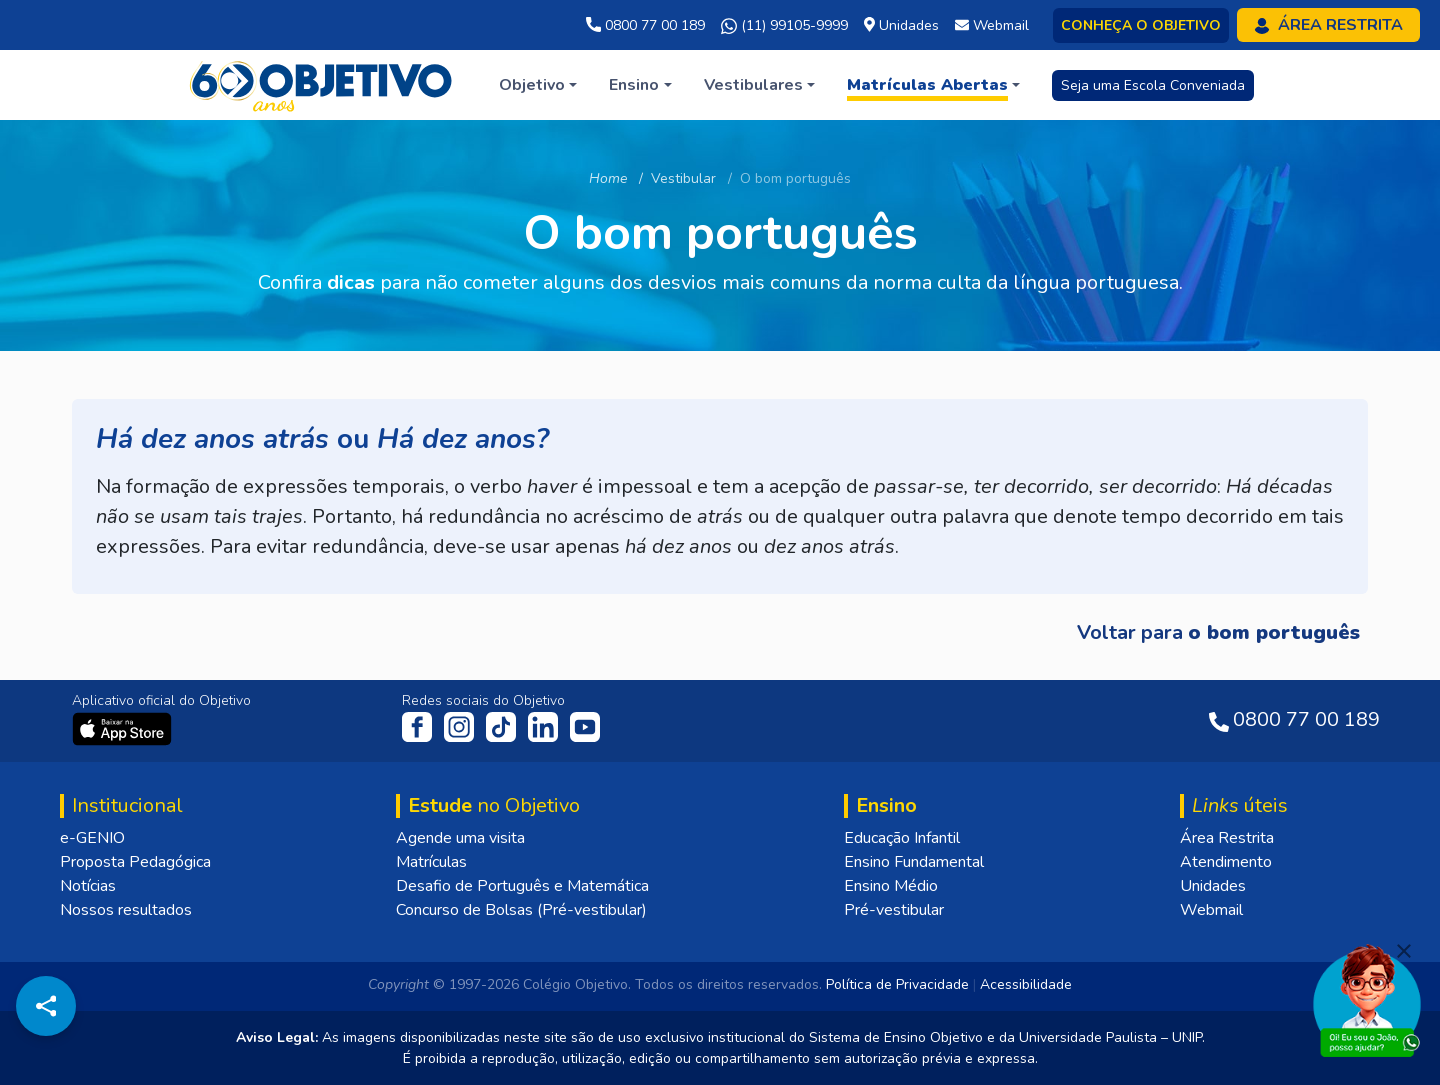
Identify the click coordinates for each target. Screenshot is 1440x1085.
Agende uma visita (460, 838)
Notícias (88, 886)
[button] (538, 85)
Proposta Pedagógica (135, 862)
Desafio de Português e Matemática (522, 886)
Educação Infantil (902, 838)
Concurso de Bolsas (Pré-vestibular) (521, 910)
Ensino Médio (891, 886)
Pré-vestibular (894, 910)
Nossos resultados (126, 910)
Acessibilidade (1026, 984)
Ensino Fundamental (914, 862)
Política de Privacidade (897, 984)
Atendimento (1226, 862)
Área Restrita (1227, 838)
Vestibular (683, 178)
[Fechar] (1404, 951)
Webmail (1211, 910)
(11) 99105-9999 (784, 26)
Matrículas (431, 862)
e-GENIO (92, 838)
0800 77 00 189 (645, 25)
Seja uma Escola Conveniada (1153, 85)
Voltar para (1218, 632)
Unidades (1213, 886)
